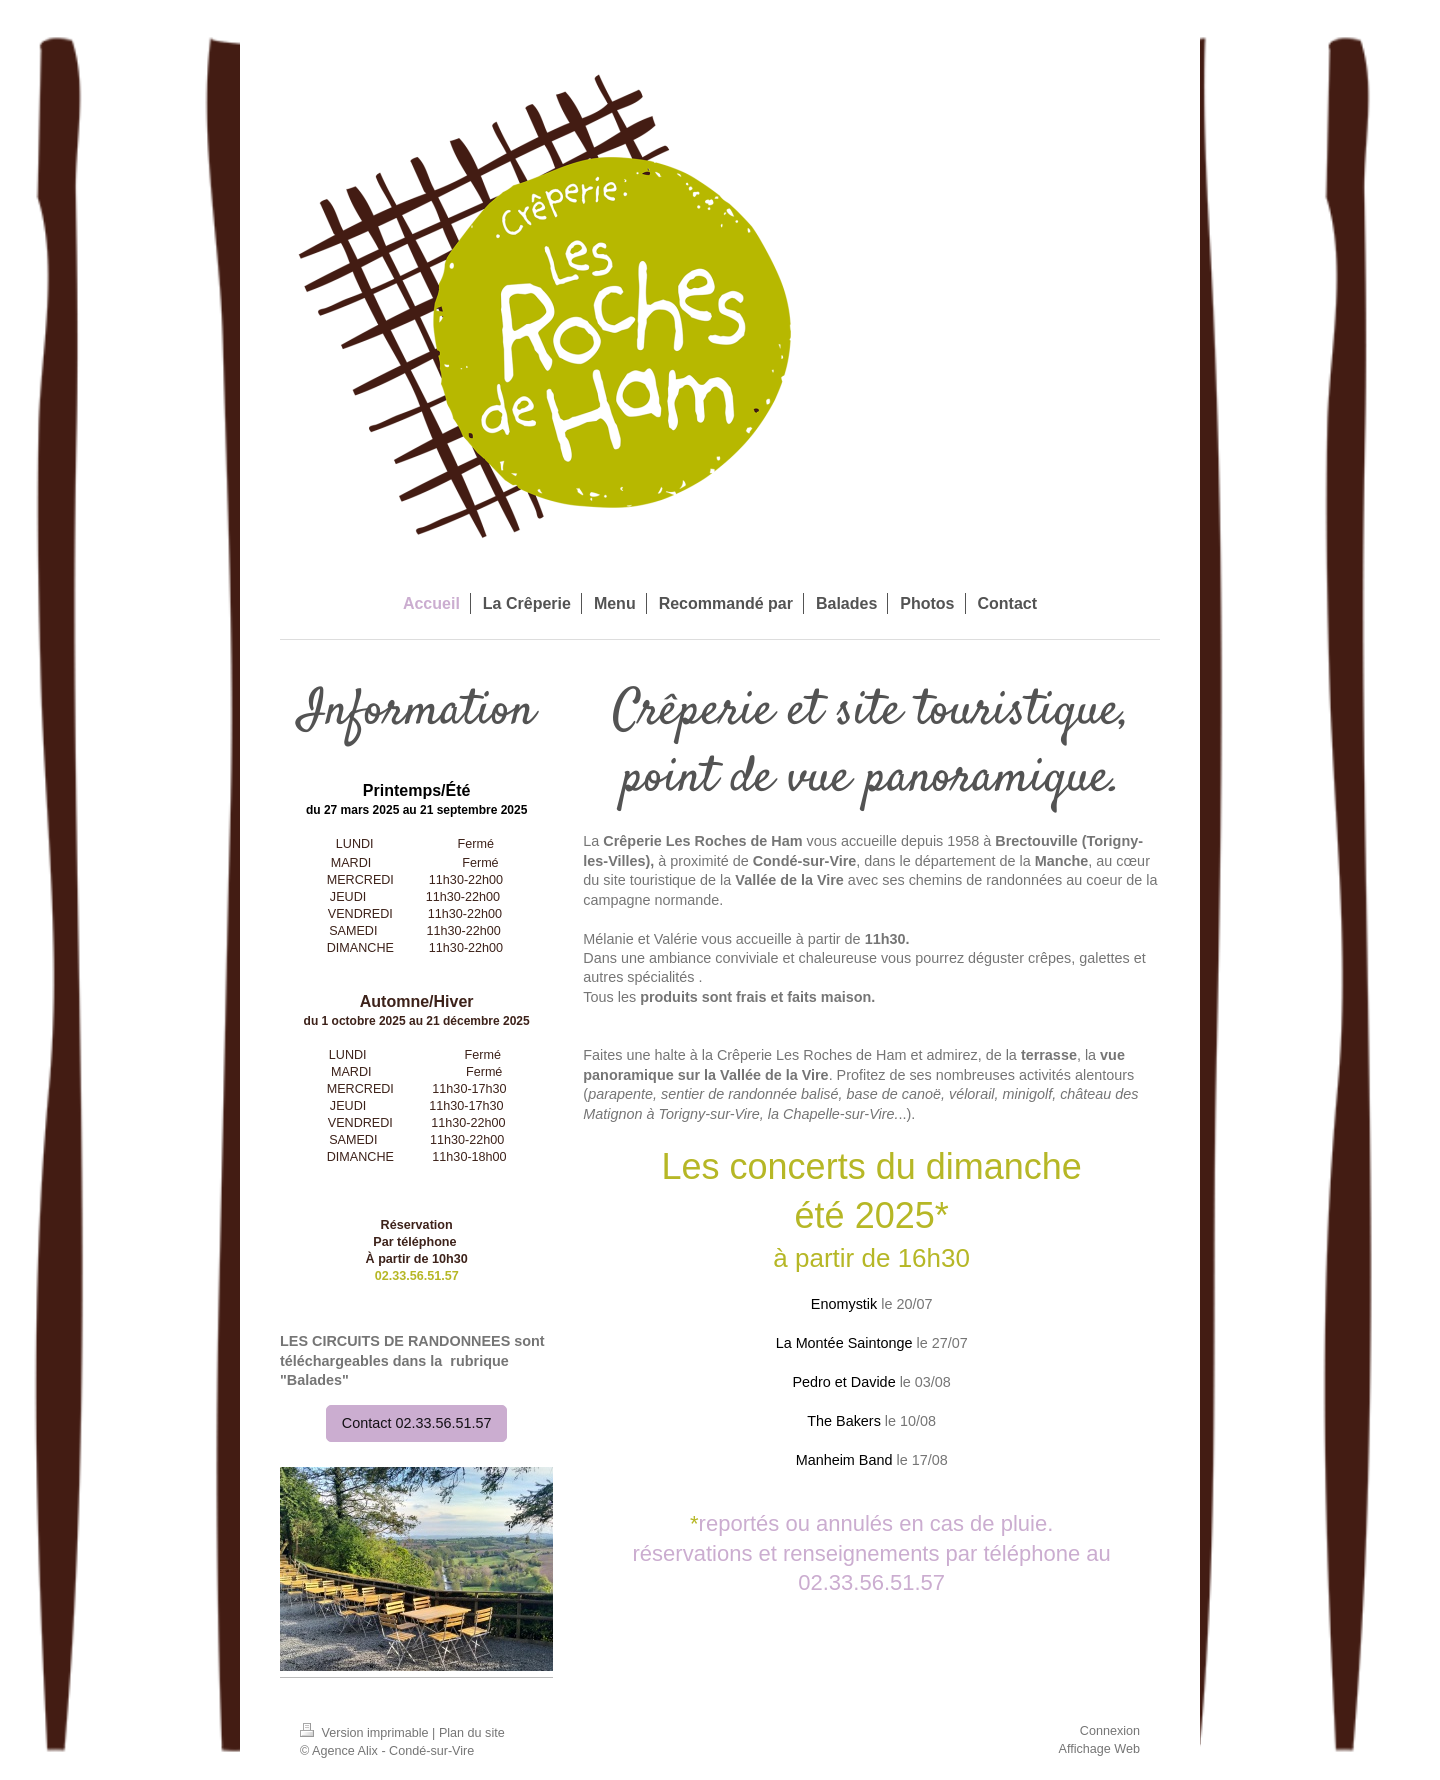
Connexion (1110, 1731)
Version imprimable (366, 1733)
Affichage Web (1099, 1749)
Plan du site (472, 1733)
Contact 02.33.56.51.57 (417, 1423)
